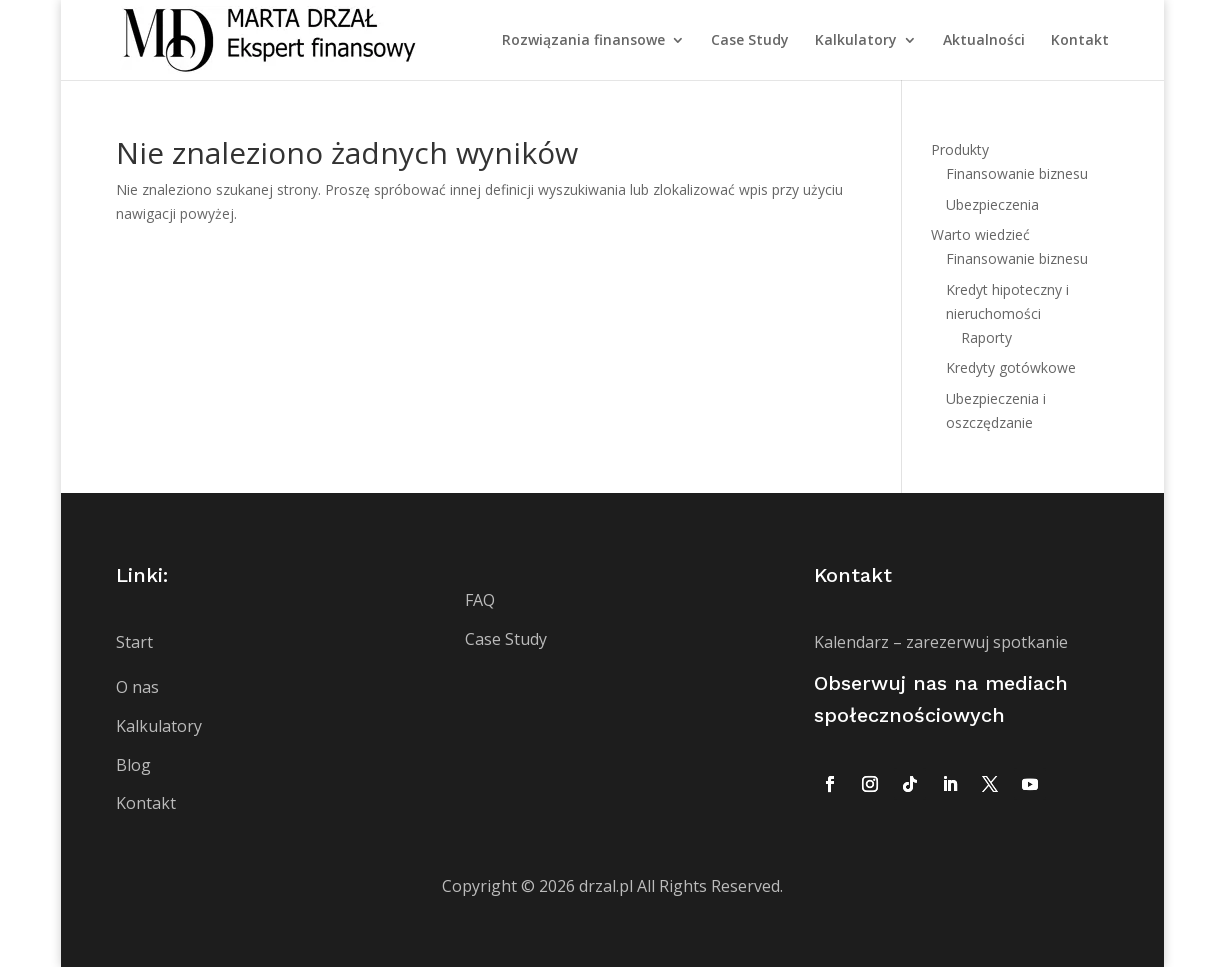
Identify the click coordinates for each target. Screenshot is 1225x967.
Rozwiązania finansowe (583, 41)
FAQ (480, 600)
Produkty (960, 149)
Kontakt (1080, 41)
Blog (133, 765)
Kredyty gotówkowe (1011, 367)
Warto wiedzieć (980, 234)
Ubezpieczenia (992, 204)
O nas (137, 687)
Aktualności (984, 41)
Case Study (750, 41)
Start (134, 642)
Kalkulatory (856, 41)
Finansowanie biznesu (1017, 173)
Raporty (986, 337)
